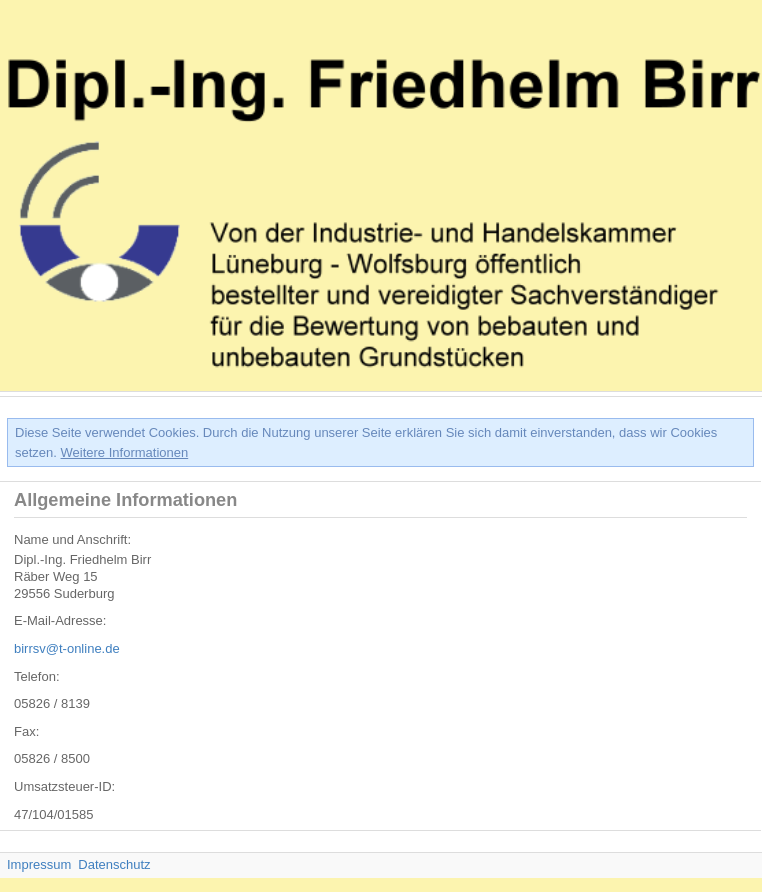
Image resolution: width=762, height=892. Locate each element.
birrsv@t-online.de (67, 648)
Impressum (39, 864)
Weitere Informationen (125, 452)
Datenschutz (114, 864)
